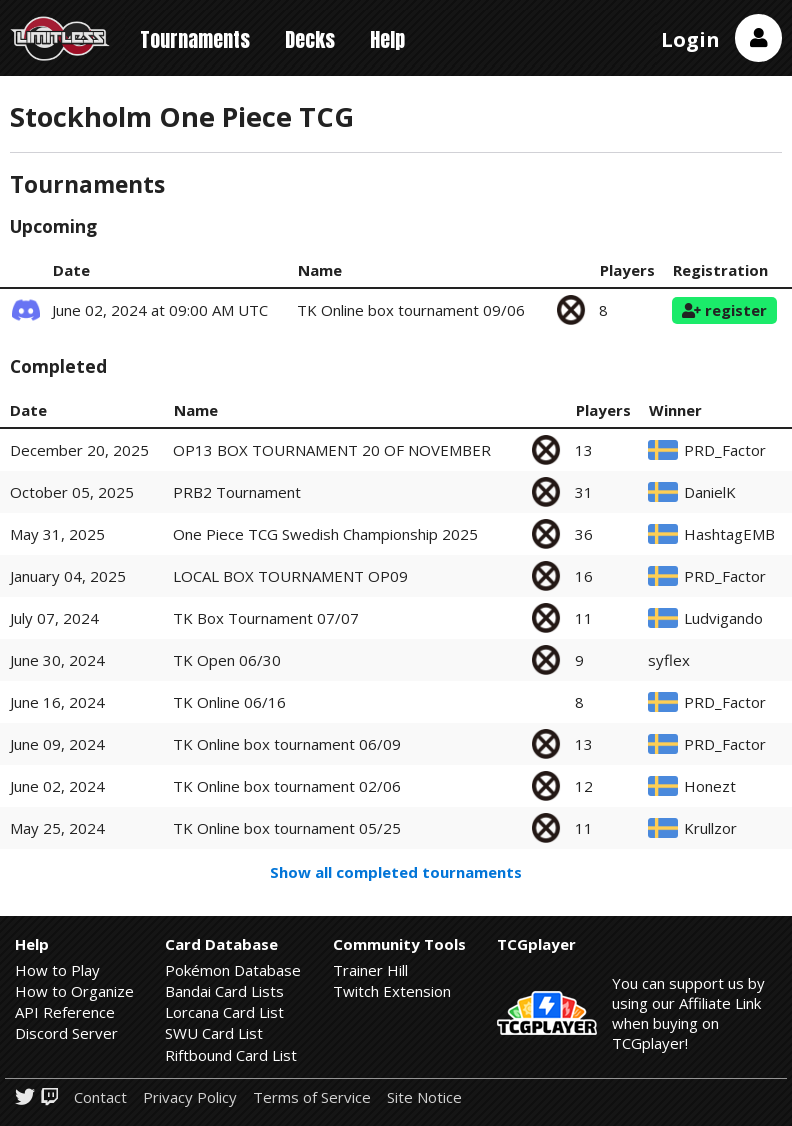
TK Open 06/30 (227, 660)
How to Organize (74, 991)
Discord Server (66, 1033)
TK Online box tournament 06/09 (287, 744)
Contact (100, 1097)
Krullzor (710, 828)
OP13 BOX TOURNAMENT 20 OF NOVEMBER (332, 450)
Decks (310, 39)
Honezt (710, 786)
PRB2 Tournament (237, 492)
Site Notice (424, 1097)
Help (387, 39)
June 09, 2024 (57, 744)
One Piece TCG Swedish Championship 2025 (325, 534)
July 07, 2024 (54, 618)
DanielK (710, 492)
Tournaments (195, 39)
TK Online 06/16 (229, 702)
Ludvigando (723, 618)
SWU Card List (214, 1033)
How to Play (57, 970)
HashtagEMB (729, 534)
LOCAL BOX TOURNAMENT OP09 (290, 576)
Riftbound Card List (231, 1055)
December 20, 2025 (79, 450)
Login (690, 39)
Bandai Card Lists (224, 991)
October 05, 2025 (72, 492)
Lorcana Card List (224, 1012)
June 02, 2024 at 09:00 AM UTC (160, 310)
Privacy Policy (190, 1097)
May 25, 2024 (57, 828)
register (724, 310)
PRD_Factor (725, 450)
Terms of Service (312, 1097)
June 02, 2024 (57, 786)
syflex (669, 660)
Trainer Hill (370, 970)
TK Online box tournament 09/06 (411, 310)
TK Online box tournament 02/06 (287, 786)
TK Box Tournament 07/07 (266, 618)
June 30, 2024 (57, 660)
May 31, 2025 (57, 534)
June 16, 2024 (57, 702)
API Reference (65, 1012)
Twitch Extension (392, 991)
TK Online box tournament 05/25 (287, 828)
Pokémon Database (233, 970)
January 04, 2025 (68, 576)
